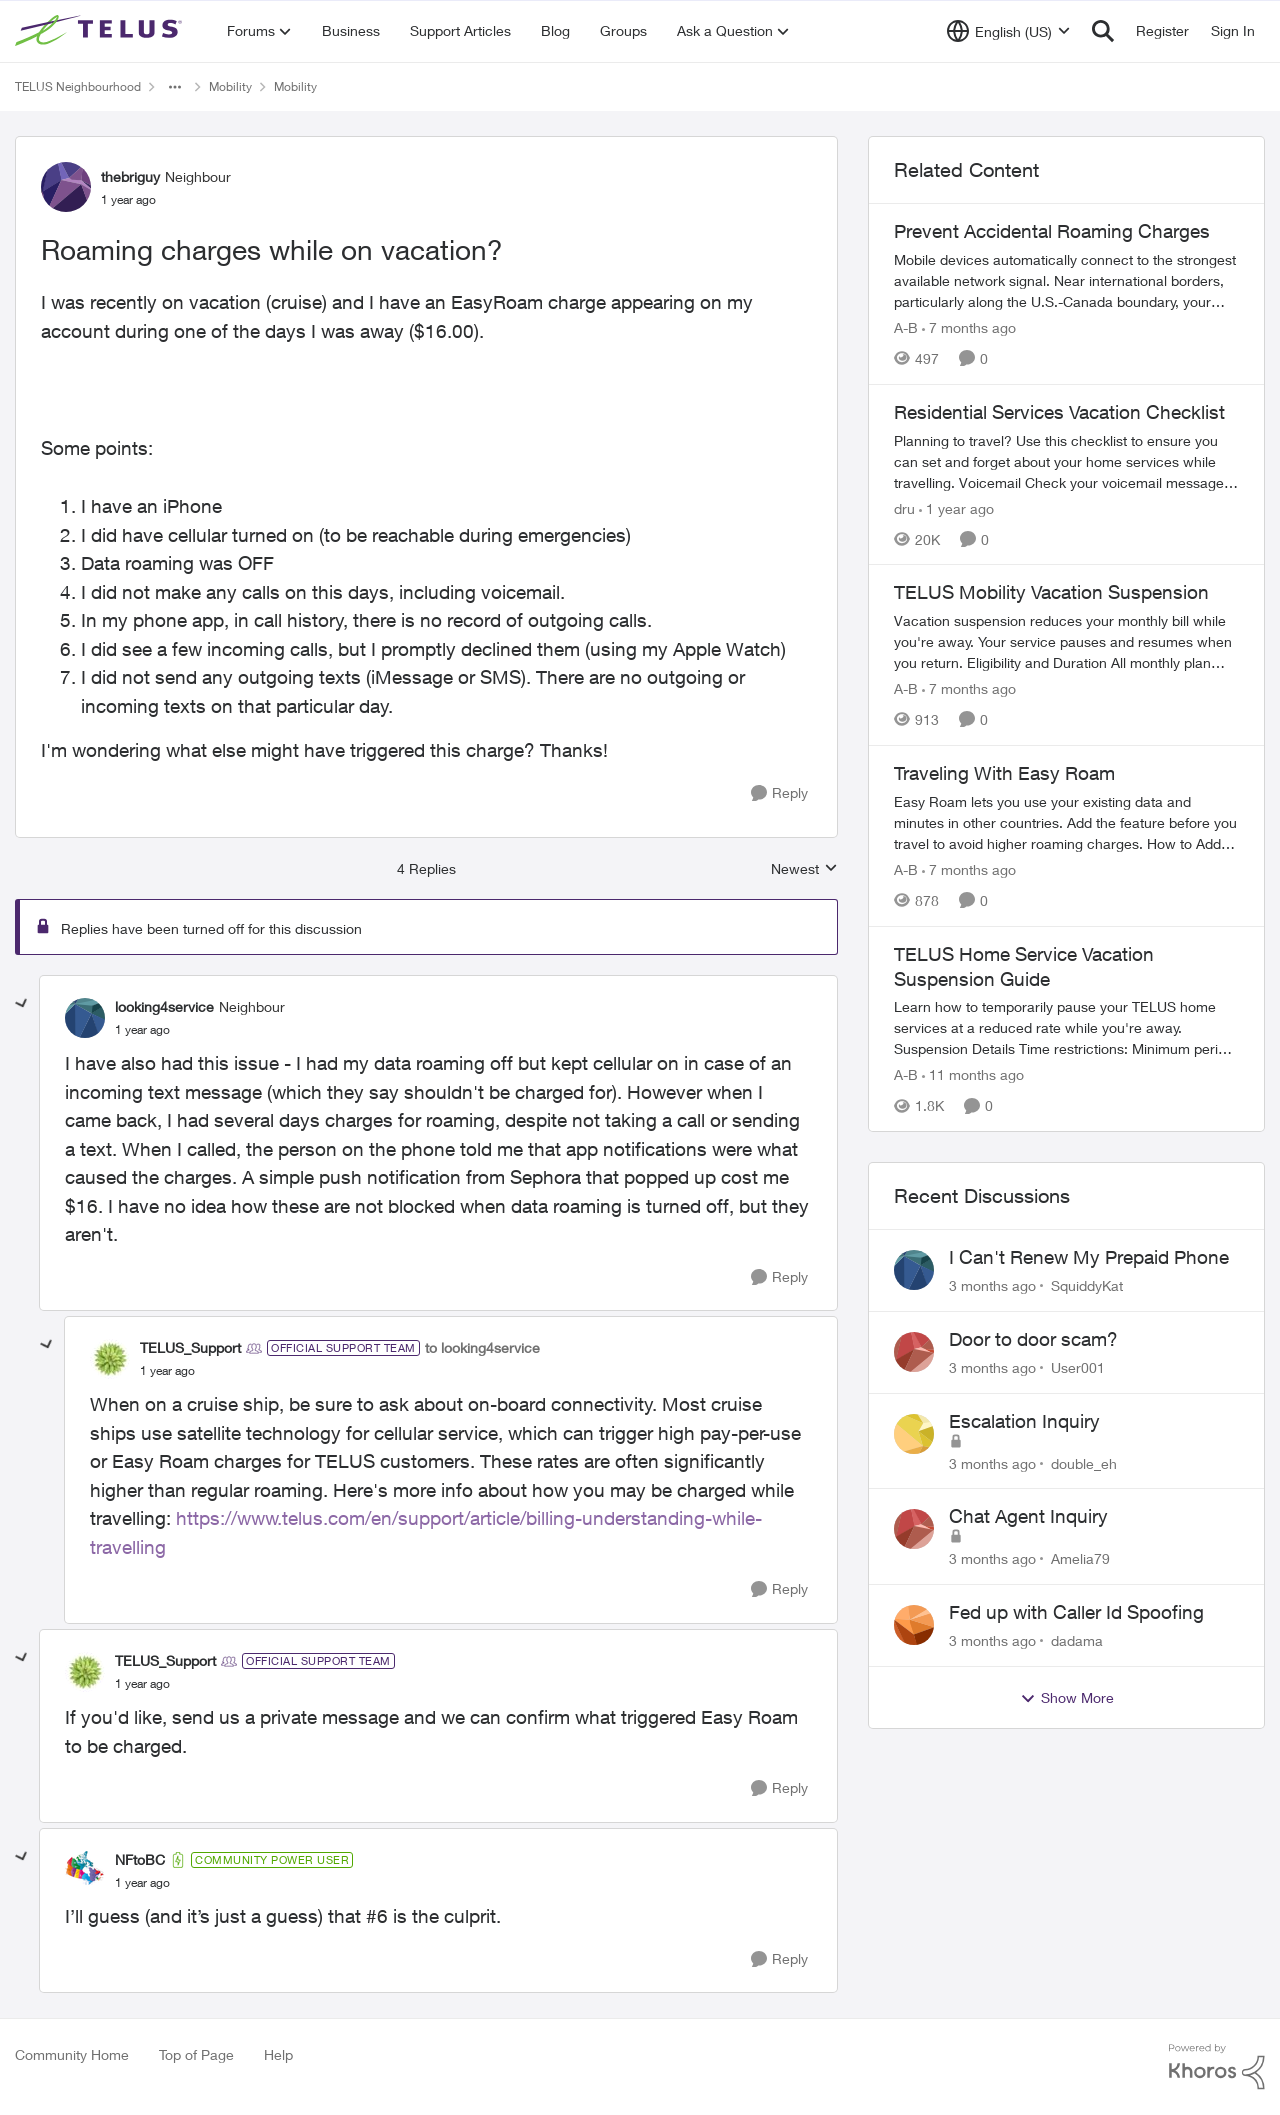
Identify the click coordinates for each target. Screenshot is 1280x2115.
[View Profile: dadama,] (914, 1625)
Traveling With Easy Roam (1004, 773)
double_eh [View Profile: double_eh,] (1084, 1462)
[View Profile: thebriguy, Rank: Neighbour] (66, 187)
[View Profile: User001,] (914, 1352)
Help (278, 2054)
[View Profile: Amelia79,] (914, 1529)
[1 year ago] (956, 507)
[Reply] (779, 793)
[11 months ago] (973, 1074)
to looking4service (482, 1347)
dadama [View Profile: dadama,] (1077, 1640)
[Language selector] (1008, 31)
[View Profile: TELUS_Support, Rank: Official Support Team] (110, 1359)
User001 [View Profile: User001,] (1078, 1367)
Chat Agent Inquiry (1028, 1516)
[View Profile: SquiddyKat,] (914, 1270)
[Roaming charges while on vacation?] (142, 1030)
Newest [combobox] (804, 869)
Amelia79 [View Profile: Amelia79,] (1080, 1558)
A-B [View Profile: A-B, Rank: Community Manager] (906, 327)
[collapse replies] (22, 1004)
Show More (1067, 1698)
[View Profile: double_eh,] (914, 1434)
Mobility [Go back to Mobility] (230, 86)
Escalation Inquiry (1024, 1421)
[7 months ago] (969, 327)
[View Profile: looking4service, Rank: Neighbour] (85, 1018)
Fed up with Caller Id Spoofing (1076, 1612)
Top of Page (196, 2054)
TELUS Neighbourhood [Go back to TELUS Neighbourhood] (78, 86)
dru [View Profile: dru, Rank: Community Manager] (904, 507)
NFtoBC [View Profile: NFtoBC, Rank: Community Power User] (140, 1859)
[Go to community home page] (101, 31)
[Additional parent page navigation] (175, 87)
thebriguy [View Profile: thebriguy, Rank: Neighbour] (130, 176)
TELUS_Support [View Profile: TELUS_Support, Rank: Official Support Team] (190, 1347)
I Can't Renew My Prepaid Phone (1089, 1257)
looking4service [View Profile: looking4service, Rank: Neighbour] (164, 1006)
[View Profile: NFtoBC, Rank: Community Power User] (85, 1871)
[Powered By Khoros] (1217, 2067)
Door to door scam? (1033, 1339)
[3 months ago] (992, 1285)
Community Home (72, 2054)
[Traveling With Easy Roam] (1066, 822)
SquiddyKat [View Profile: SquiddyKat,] (1087, 1285)
